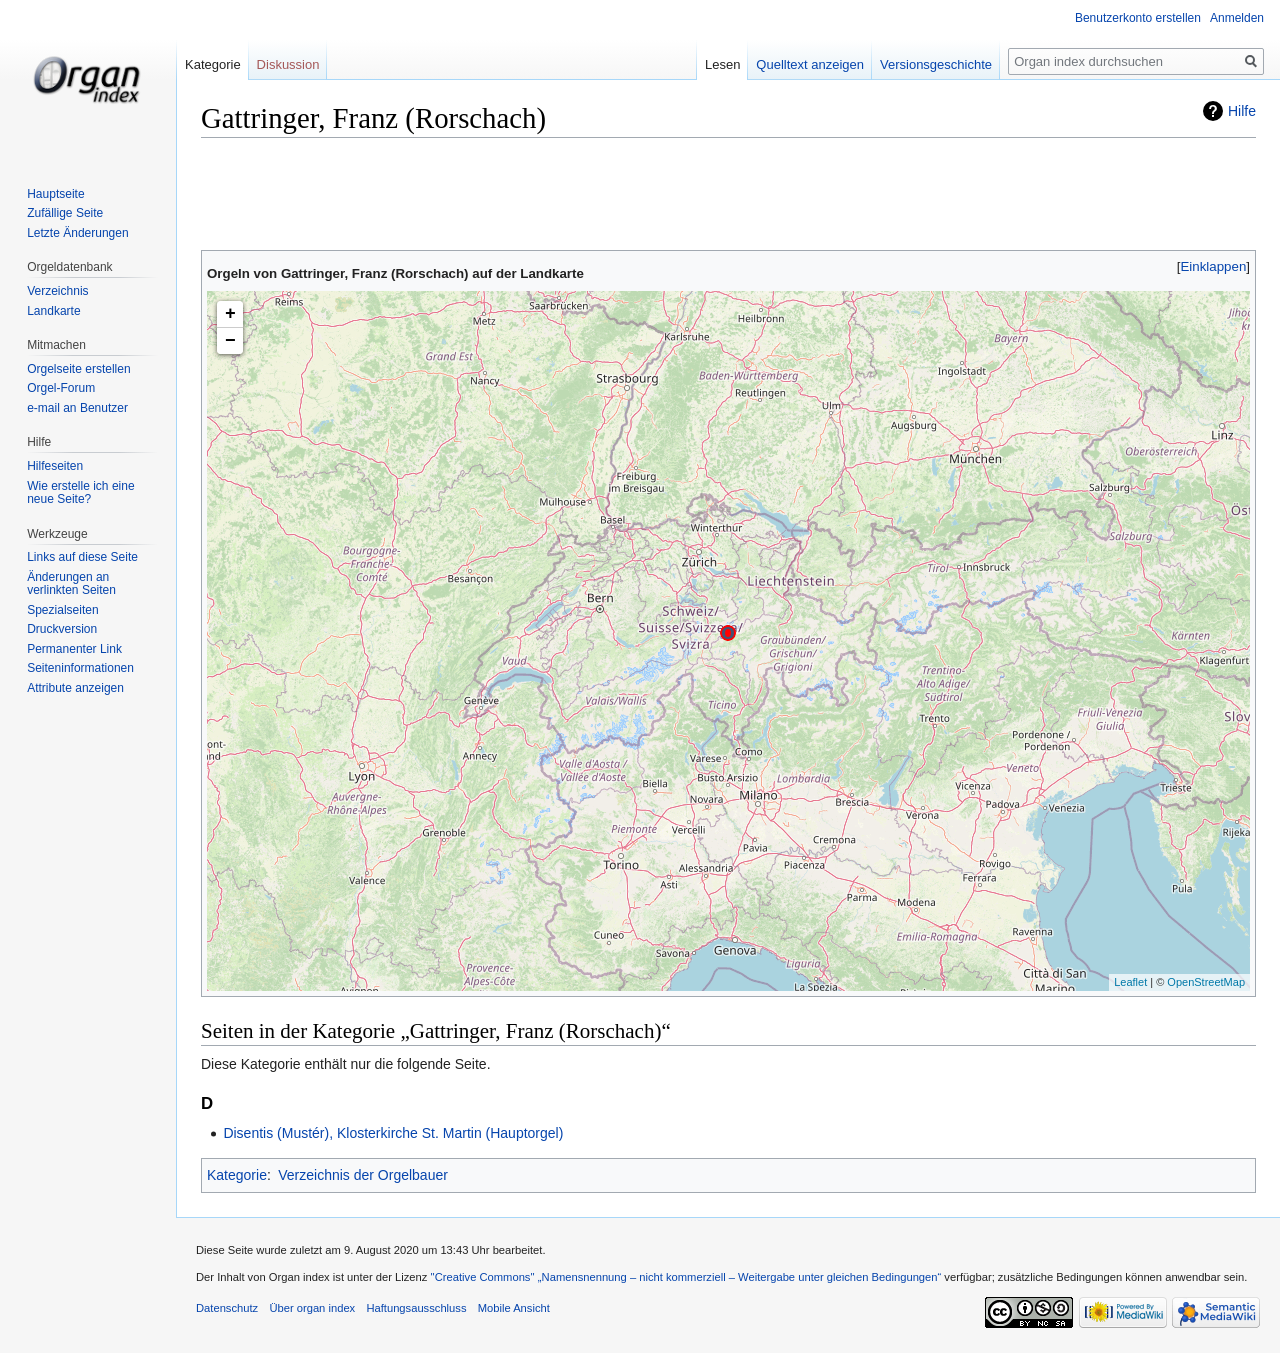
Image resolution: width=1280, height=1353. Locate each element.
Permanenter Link (74, 649)
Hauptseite (55, 194)
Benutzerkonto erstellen (1138, 18)
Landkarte (53, 311)
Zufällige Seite (65, 213)
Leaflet (1130, 982)
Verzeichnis (57, 291)
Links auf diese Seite (82, 557)
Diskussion (288, 64)
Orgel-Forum (61, 388)
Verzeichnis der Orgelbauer (363, 1175)
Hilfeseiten (55, 466)
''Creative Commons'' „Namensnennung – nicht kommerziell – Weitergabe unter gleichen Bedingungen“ (685, 1277)
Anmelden (1237, 18)
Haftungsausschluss (416, 1308)
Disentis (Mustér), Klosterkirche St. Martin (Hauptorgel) (393, 1133)
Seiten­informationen (80, 668)
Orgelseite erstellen (78, 369)
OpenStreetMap (1206, 982)
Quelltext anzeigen (810, 64)
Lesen (722, 64)
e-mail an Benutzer (77, 408)
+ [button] (230, 314)
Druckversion (62, 629)
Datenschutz (227, 1308)
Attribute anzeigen (75, 688)
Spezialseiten (62, 610)
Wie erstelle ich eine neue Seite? (80, 493)
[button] (1213, 266)
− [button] (230, 341)
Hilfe (1242, 111)
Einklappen (1214, 266)
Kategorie (237, 1175)
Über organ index (312, 1308)
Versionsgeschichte (936, 64)
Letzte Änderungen (77, 233)
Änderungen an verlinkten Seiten (71, 584)
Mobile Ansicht (514, 1308)
